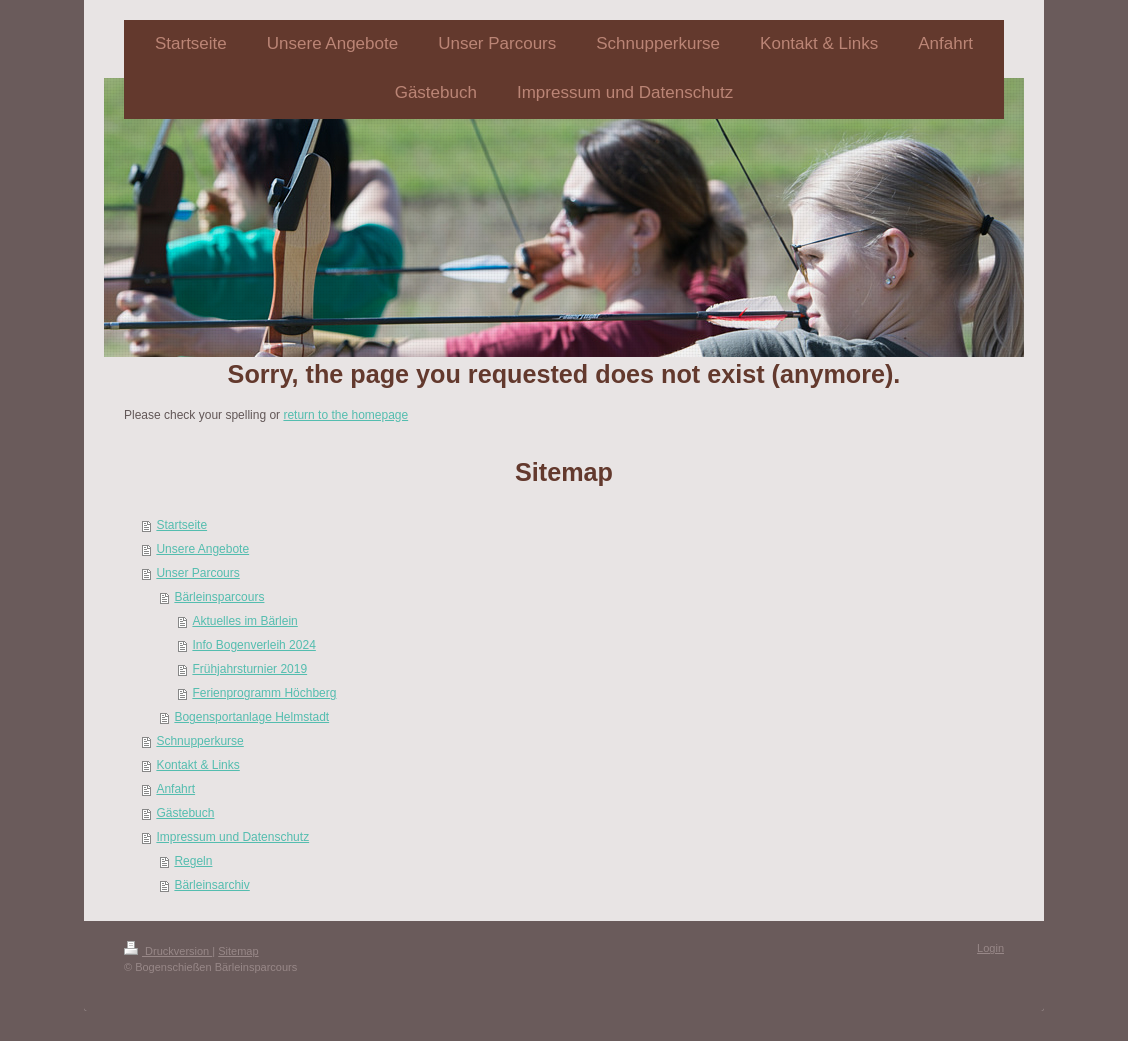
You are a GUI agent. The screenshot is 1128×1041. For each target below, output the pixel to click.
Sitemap (238, 951)
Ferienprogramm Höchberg (264, 693)
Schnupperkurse (199, 741)
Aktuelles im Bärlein (244, 621)
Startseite (181, 525)
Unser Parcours (197, 573)
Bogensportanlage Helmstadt (251, 717)
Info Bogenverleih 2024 (253, 645)
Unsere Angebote (202, 549)
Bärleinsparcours (219, 597)
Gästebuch (185, 813)
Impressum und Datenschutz (232, 837)
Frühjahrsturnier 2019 (249, 669)
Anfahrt (175, 789)
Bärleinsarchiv (211, 885)
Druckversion (168, 951)
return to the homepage (345, 415)
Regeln (193, 861)
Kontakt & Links (197, 765)
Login (990, 948)
